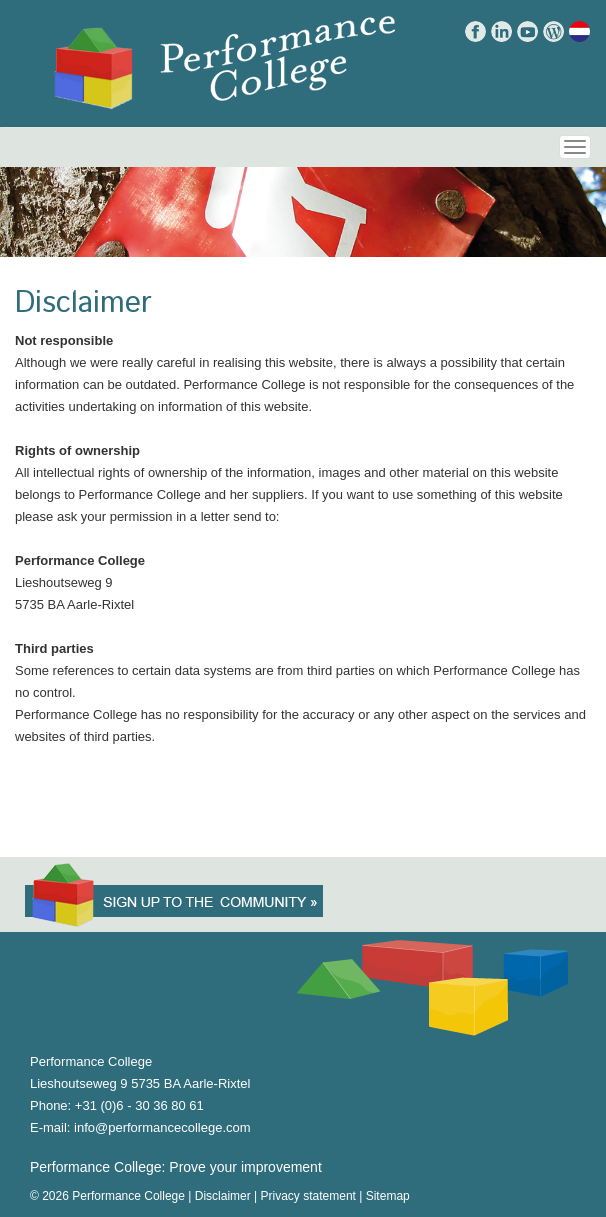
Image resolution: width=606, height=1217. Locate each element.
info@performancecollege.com (162, 1127)
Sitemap (388, 1196)
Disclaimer (223, 1196)
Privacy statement (308, 1196)
